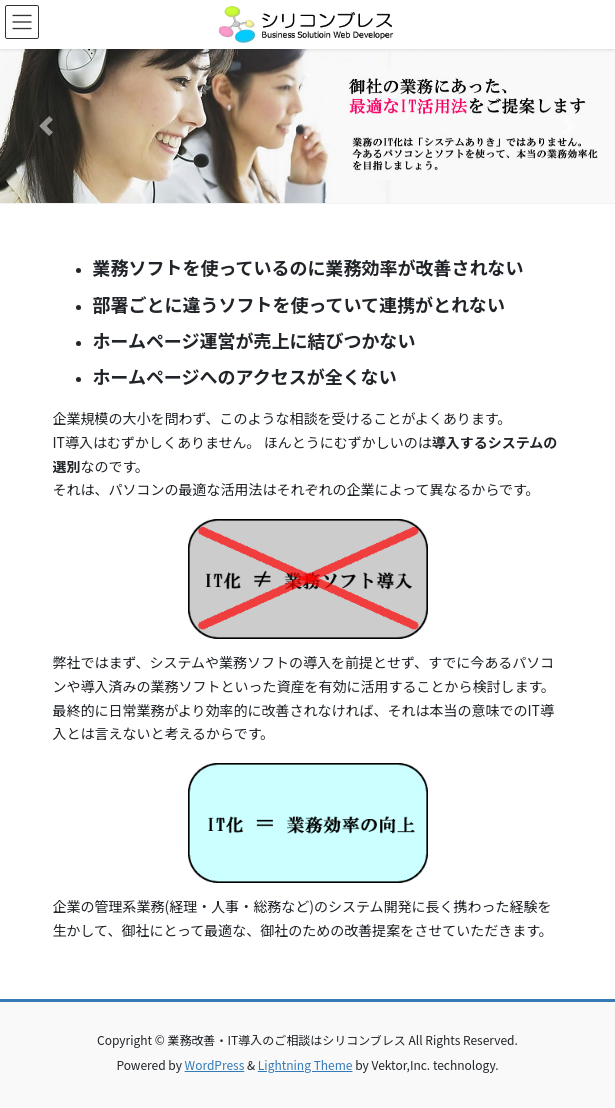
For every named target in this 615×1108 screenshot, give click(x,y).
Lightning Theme (305, 1064)
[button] (46, 126)
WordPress (215, 1064)
